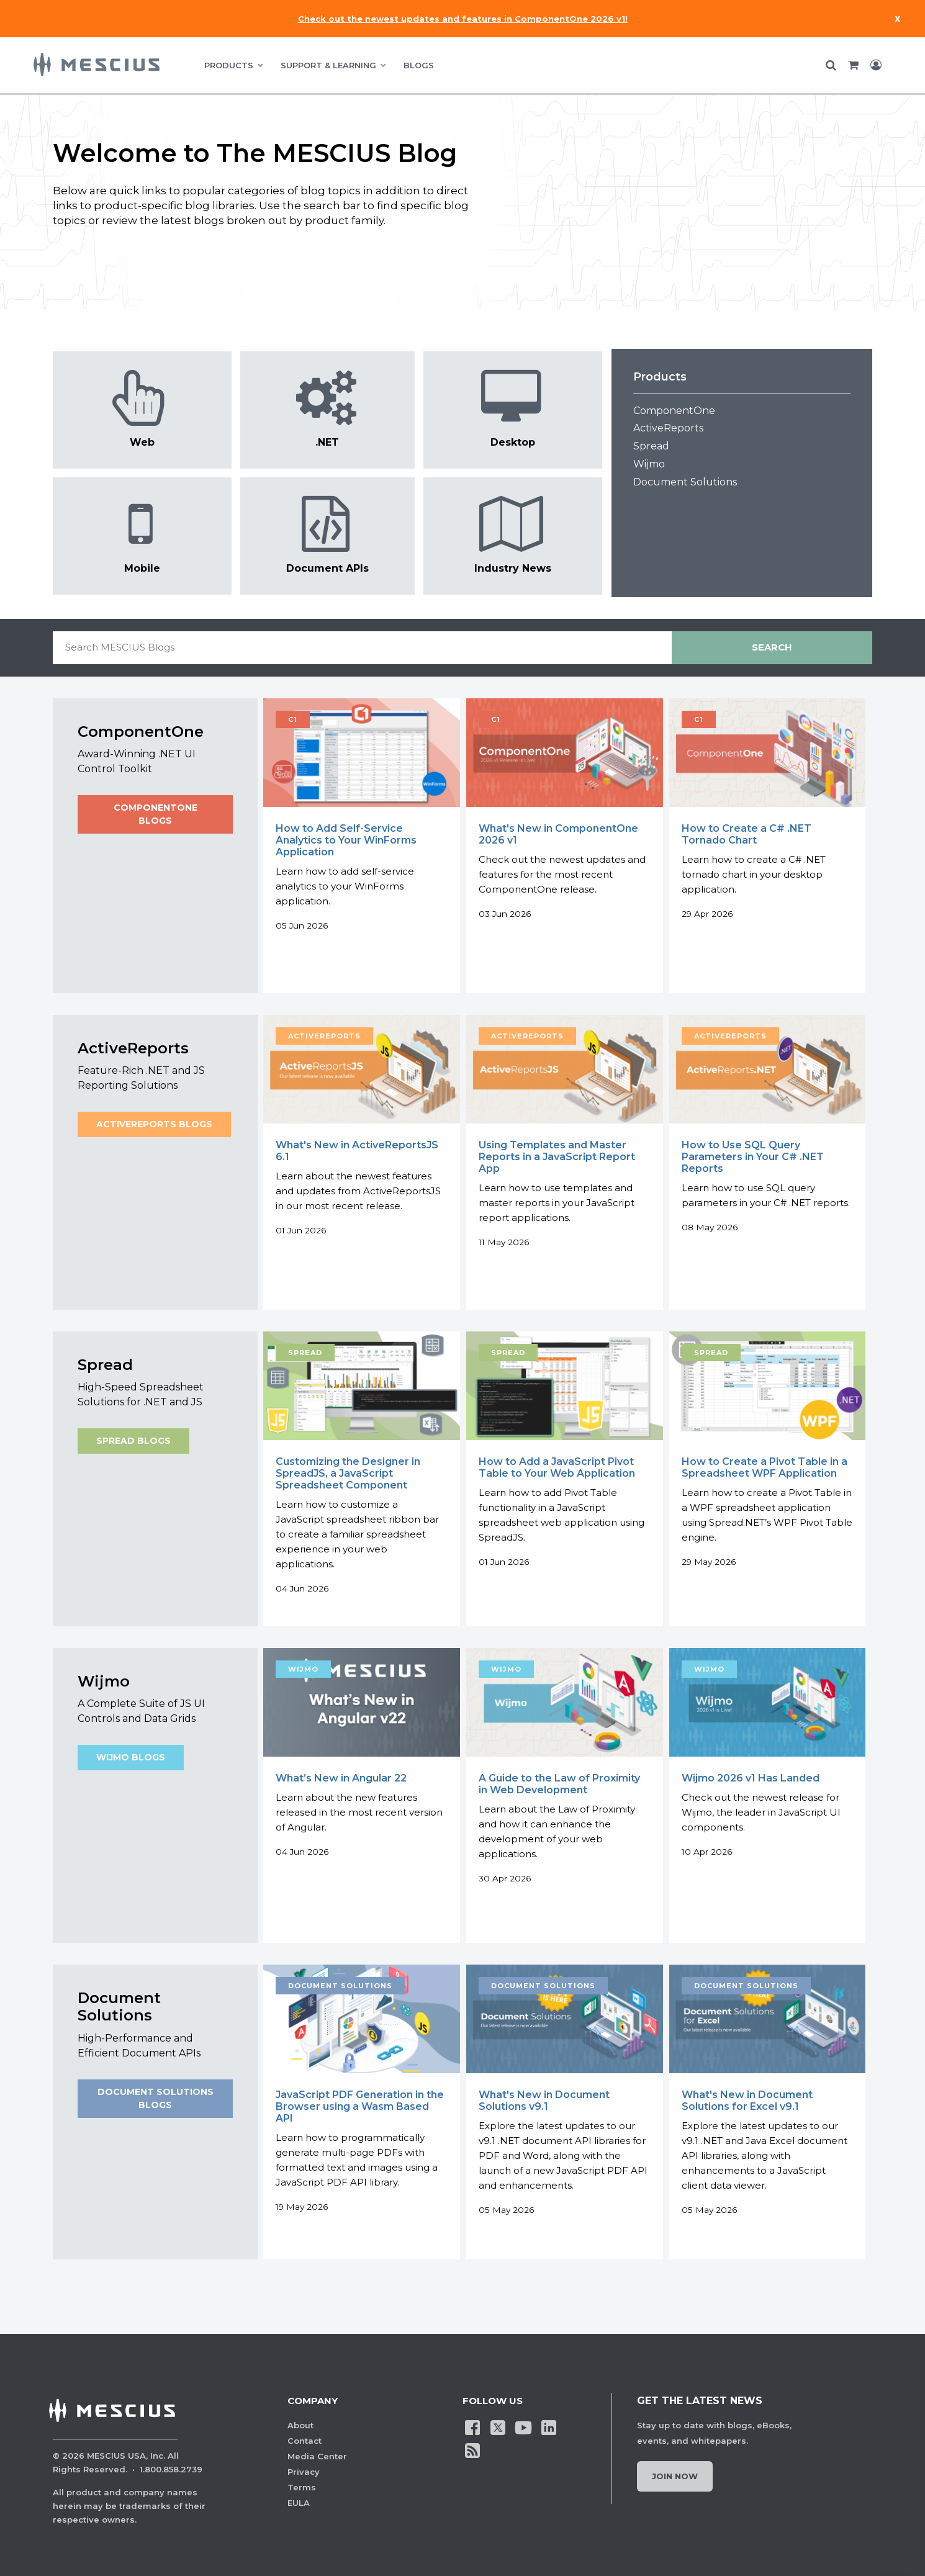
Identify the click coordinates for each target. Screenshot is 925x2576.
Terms (301, 2487)
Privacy (303, 2472)
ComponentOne (674, 411)
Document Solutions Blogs (155, 2098)
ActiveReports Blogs (154, 1124)
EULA (298, 2503)
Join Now (675, 2476)
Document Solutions (685, 482)
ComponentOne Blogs (155, 814)
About (300, 2425)
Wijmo (649, 464)
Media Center (317, 2456)
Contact (304, 2441)
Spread (651, 446)
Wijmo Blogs (131, 1757)
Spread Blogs (133, 1441)
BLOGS (419, 65)
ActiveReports (668, 428)
